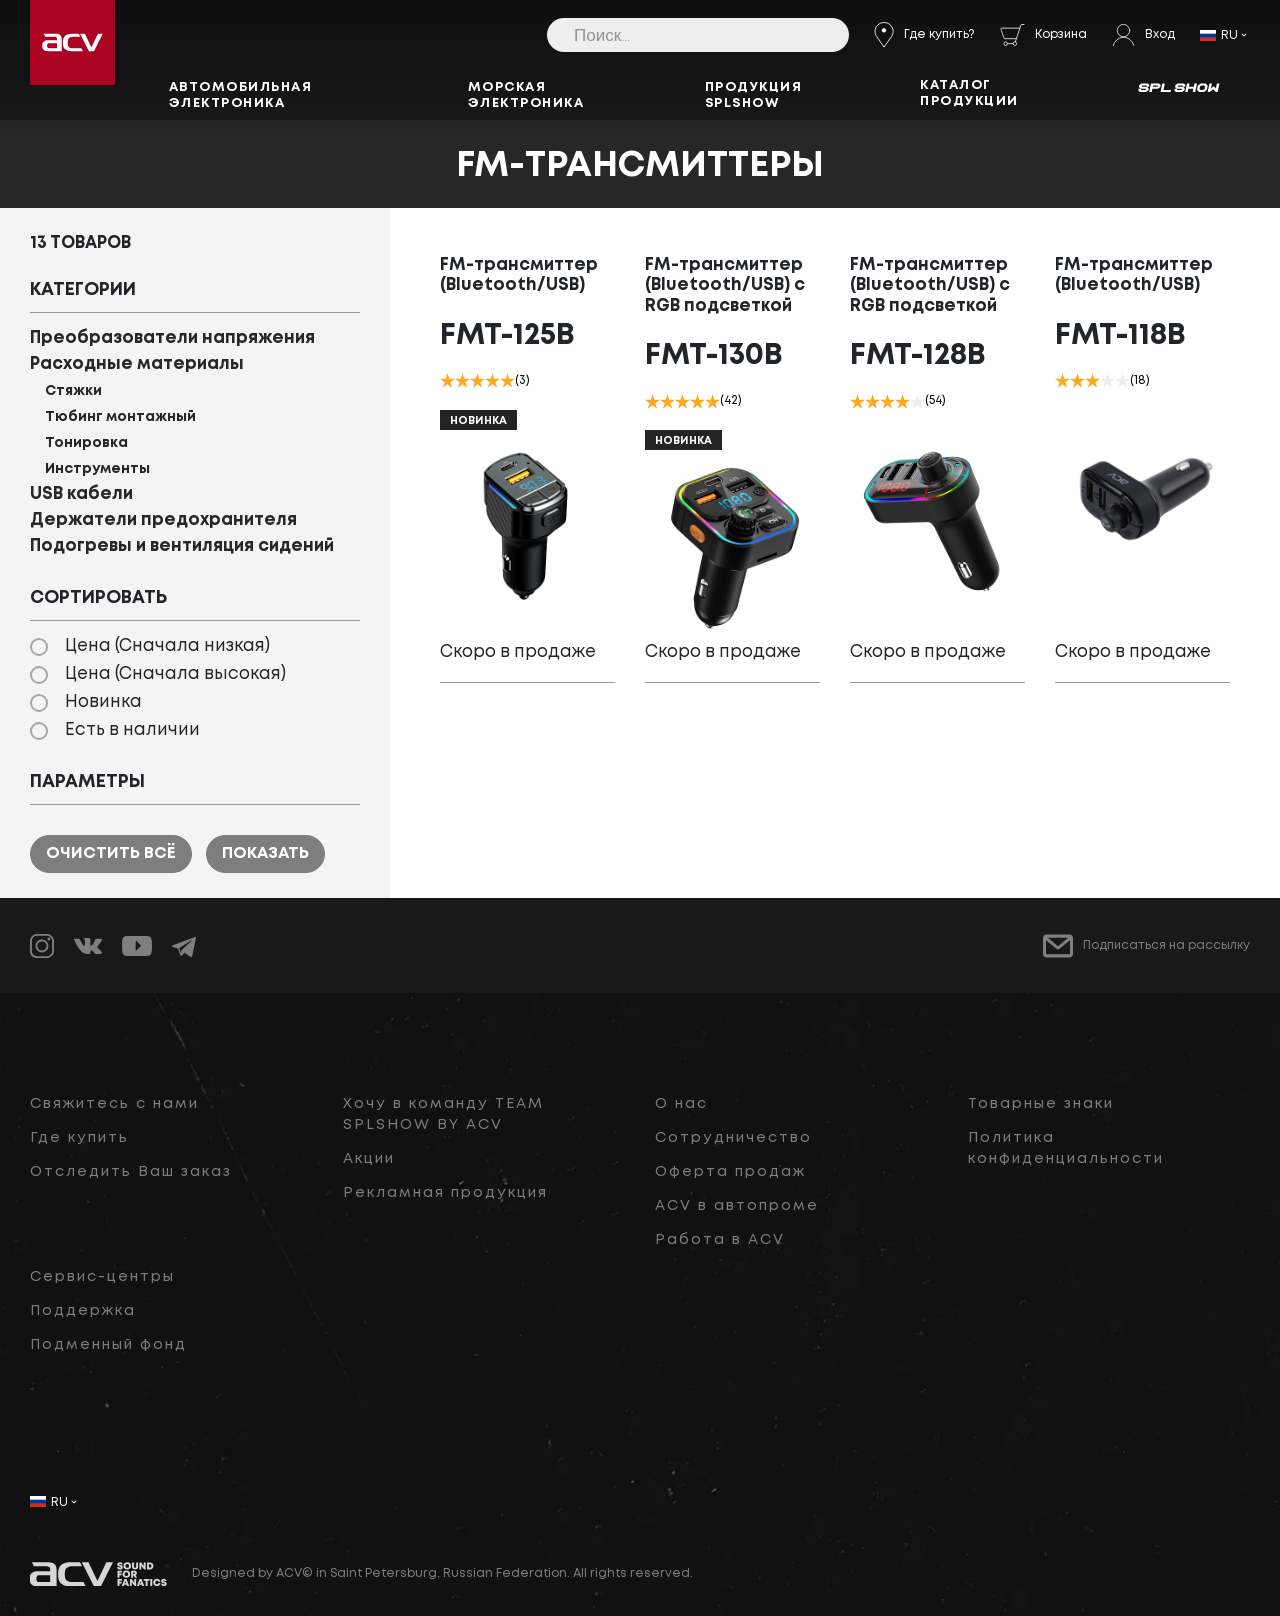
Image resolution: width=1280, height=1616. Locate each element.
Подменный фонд (108, 1345)
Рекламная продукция (445, 1193)
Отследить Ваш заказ (131, 1172)
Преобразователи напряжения (172, 338)
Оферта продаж (730, 1172)
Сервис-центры (102, 1277)
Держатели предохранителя (163, 520)
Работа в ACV (720, 1240)
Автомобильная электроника (241, 95)
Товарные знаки (1041, 1104)
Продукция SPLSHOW (754, 95)
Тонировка (86, 443)
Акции (369, 1159)
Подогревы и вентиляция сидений (182, 546)
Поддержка (83, 1311)
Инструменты (97, 469)
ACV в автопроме (737, 1206)
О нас (681, 1104)
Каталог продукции (969, 93)
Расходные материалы (137, 364)
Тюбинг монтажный (120, 417)
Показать (265, 853)
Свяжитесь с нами (114, 1104)
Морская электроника (526, 95)
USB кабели (81, 494)
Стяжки (73, 391)
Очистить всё (111, 853)
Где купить (79, 1138)
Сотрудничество (733, 1138)
